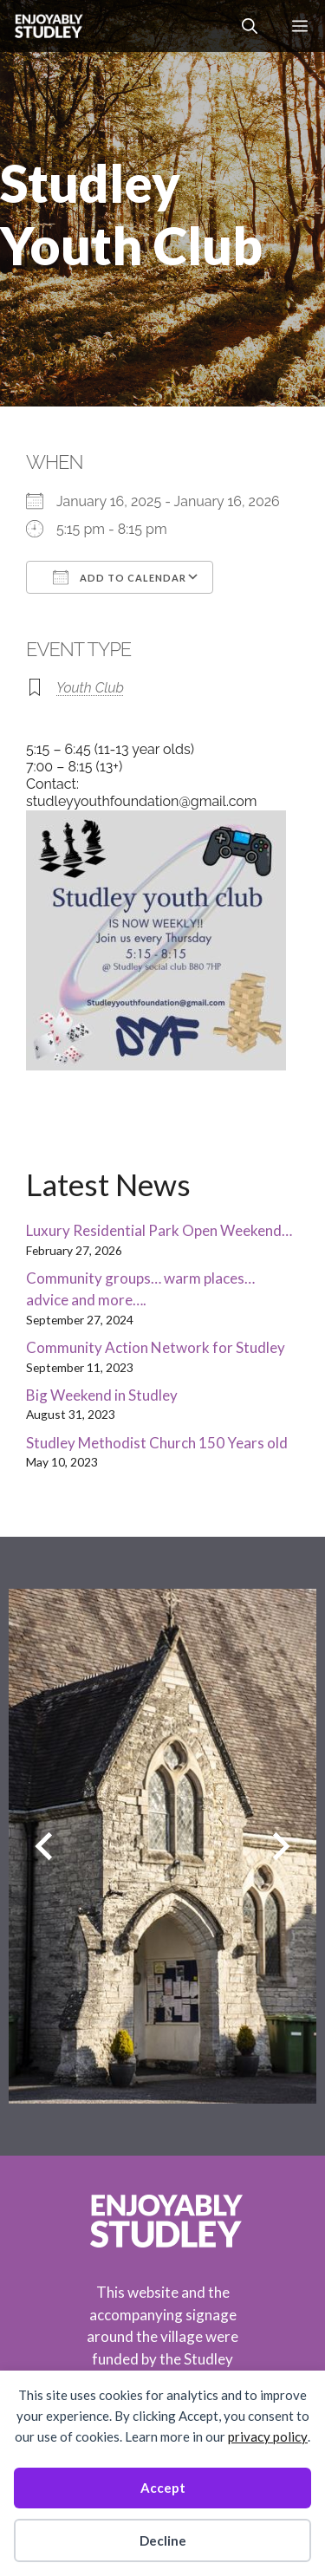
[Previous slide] (43, 1845)
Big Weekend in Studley (102, 1395)
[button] (249, 26)
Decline (163, 2540)
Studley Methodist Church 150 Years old (157, 1443)
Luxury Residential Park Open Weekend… (159, 1230)
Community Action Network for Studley (155, 1347)
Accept (162, 2487)
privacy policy (268, 2436)
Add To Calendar (119, 577)
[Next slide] (281, 1845)
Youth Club (90, 688)
